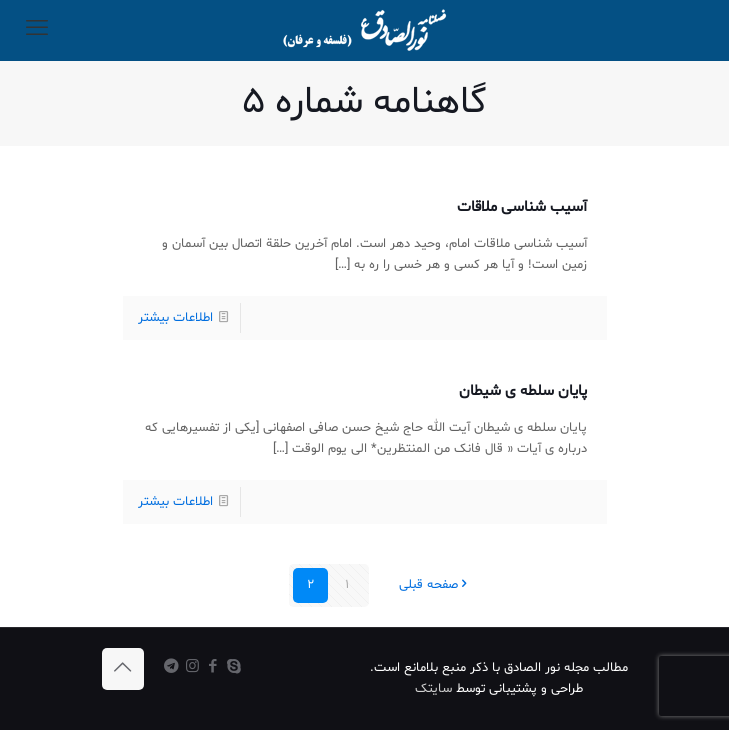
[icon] (171, 667)
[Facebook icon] (213, 667)
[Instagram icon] (192, 667)
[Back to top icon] (123, 669)
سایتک (433, 689)
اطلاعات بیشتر (175, 318)
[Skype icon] (234, 667)
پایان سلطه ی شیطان (523, 391)
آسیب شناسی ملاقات (522, 207)
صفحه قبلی (435, 585)
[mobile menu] (37, 30)
